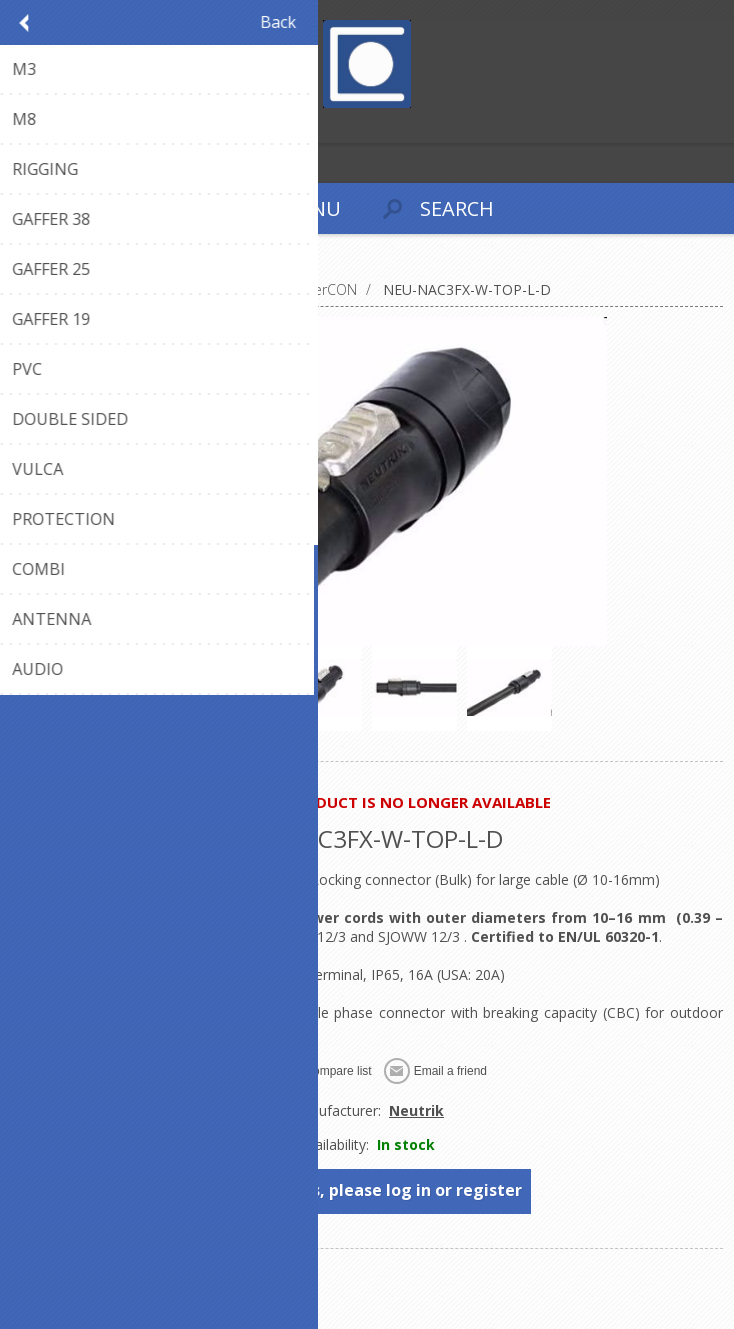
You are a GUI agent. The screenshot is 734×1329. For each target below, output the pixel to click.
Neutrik (416, 1110)
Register (19, 125)
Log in (58, 125)
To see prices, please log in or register (368, 1190)
